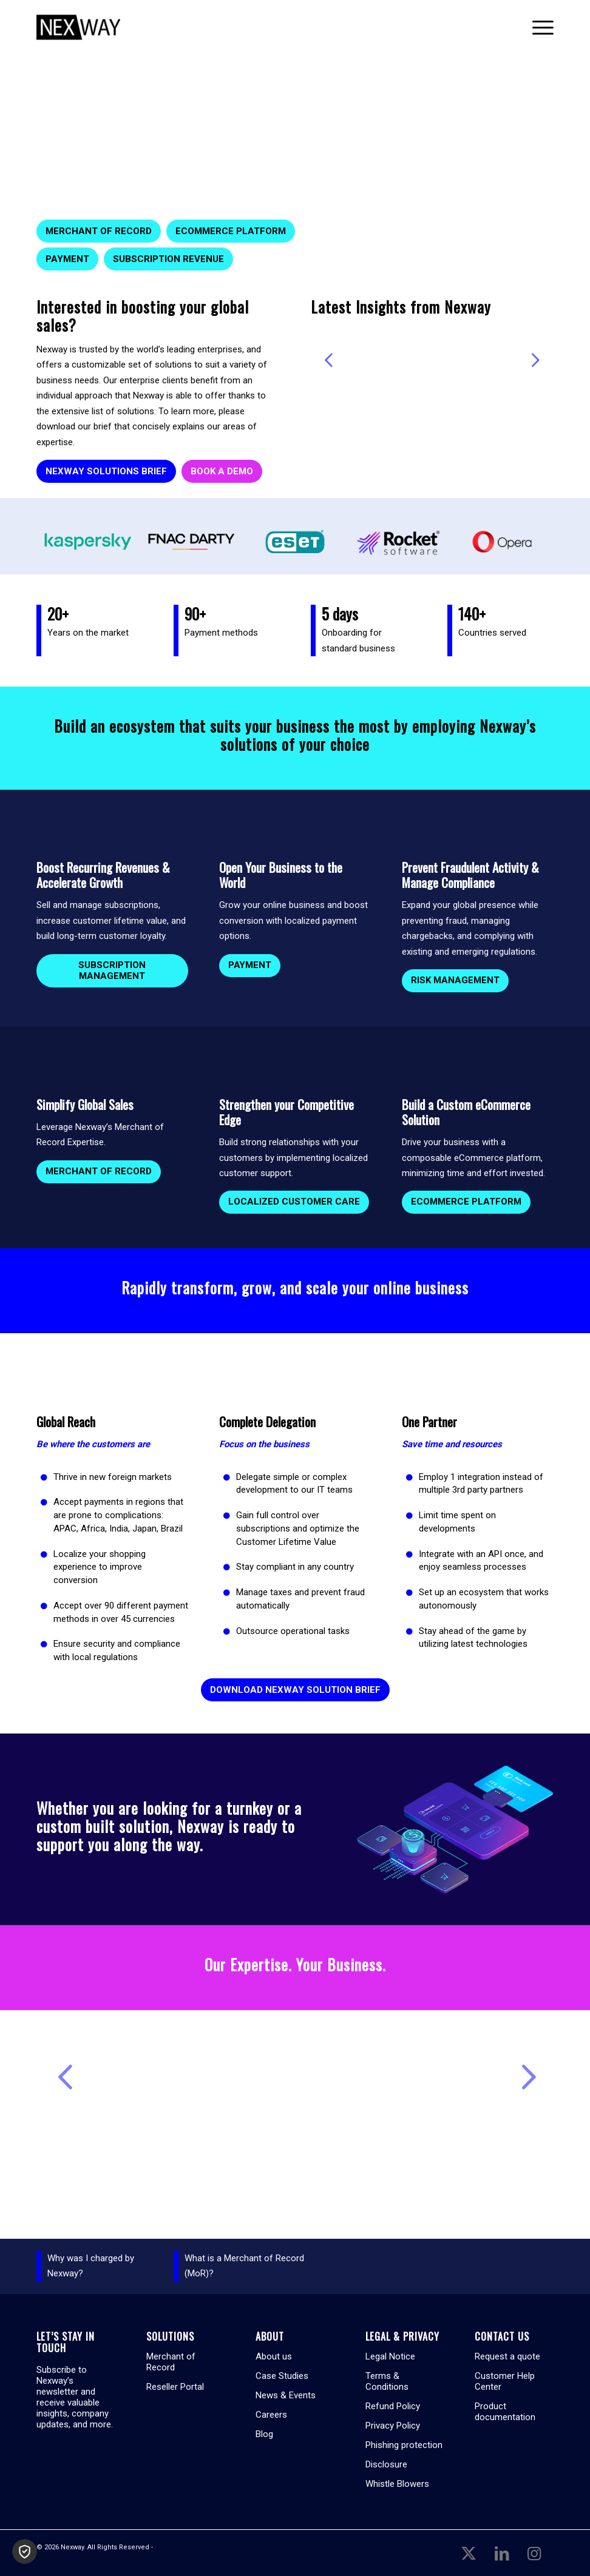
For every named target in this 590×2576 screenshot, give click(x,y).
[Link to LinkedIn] (501, 2553)
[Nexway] (78, 27)
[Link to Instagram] (534, 2553)
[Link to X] (468, 2553)
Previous (329, 359)
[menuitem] (537, 27)
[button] (24, 2551)
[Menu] (537, 27)
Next (535, 359)
